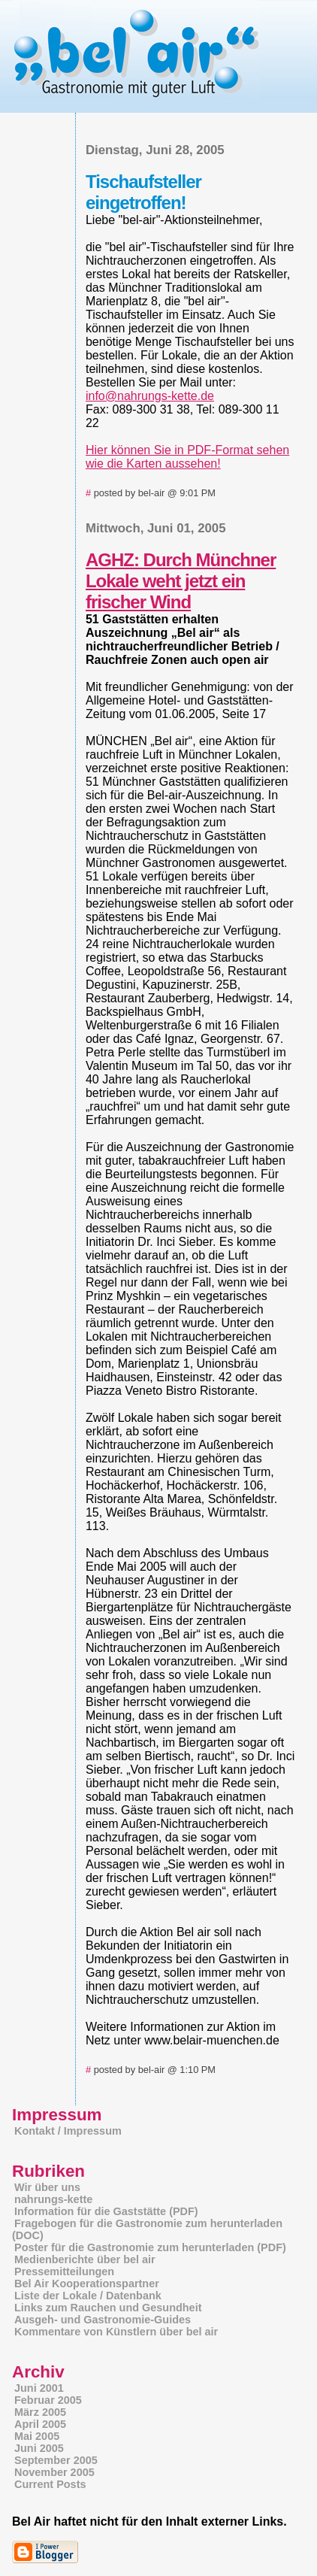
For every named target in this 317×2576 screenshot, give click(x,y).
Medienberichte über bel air (84, 2259)
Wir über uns (47, 2187)
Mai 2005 (36, 2436)
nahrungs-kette (53, 2199)
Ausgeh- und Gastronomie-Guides (102, 2320)
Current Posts (50, 2484)
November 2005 (54, 2472)
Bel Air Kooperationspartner (86, 2283)
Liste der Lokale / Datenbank (88, 2296)
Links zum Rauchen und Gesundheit (107, 2308)
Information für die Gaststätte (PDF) (106, 2211)
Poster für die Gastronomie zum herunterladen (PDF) (150, 2247)
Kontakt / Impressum (68, 2131)
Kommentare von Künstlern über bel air (116, 2332)
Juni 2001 (39, 2388)
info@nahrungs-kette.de (150, 395)
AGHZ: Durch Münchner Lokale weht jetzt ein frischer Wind (181, 581)
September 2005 (56, 2460)
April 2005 (40, 2424)
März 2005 (40, 2412)
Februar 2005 (48, 2400)
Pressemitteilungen (64, 2271)
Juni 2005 (39, 2448)
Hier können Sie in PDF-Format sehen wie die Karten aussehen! (187, 457)
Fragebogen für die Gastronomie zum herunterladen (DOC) (147, 2229)
